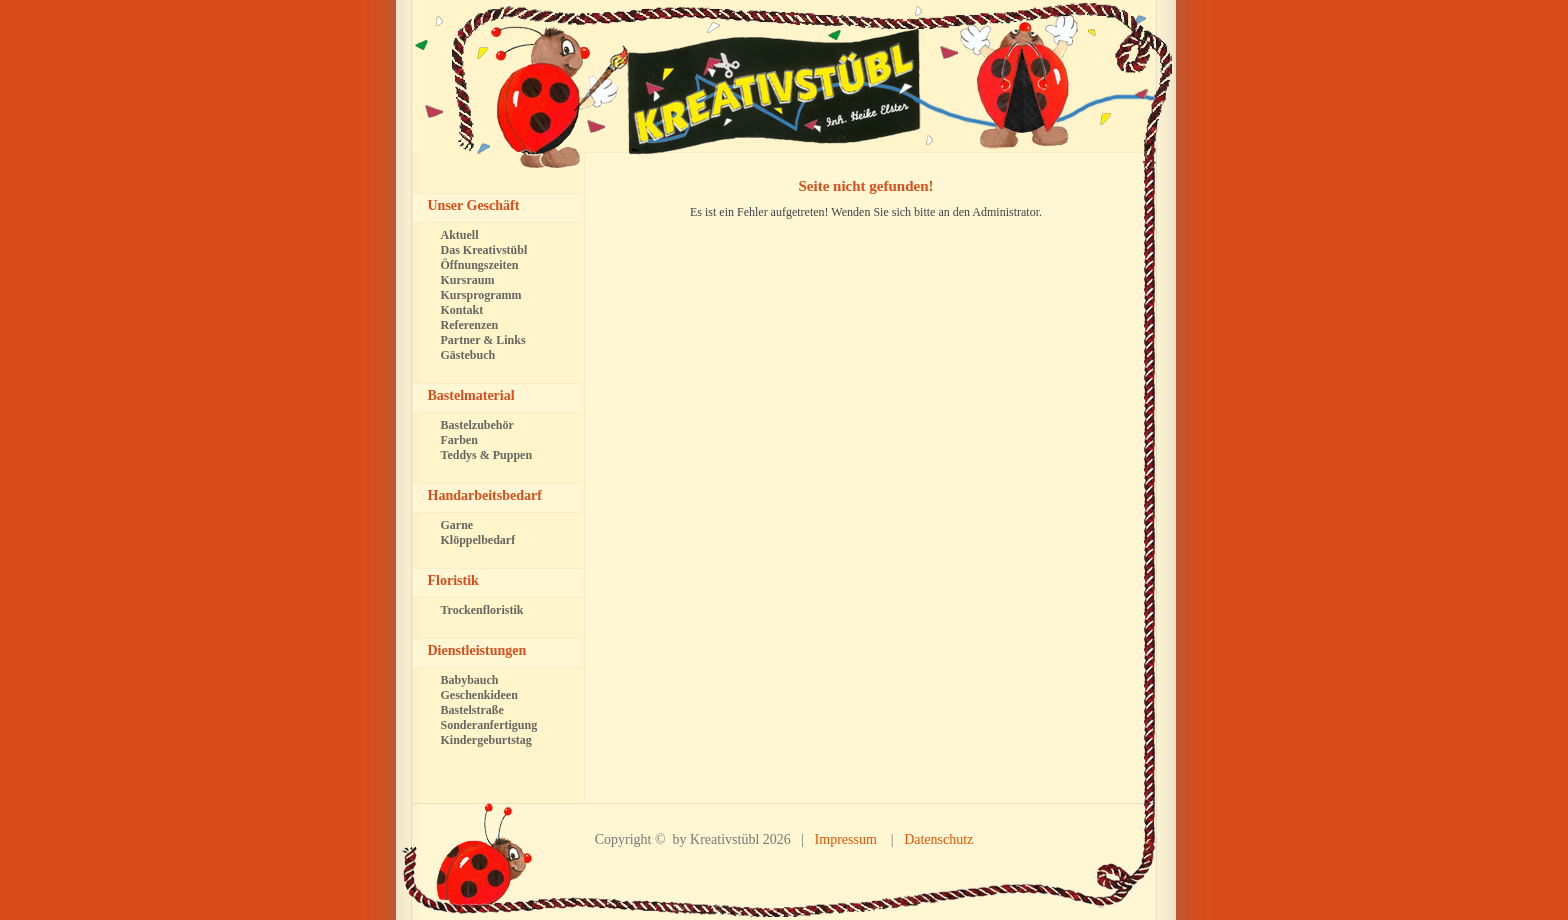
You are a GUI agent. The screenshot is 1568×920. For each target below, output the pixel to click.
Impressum (846, 839)
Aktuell (460, 235)
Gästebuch (468, 355)
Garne (457, 525)
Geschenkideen (479, 695)
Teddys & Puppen (487, 455)
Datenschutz (938, 839)
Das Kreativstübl (484, 250)
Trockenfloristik (482, 610)
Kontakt (462, 310)
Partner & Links (483, 340)
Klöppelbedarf (478, 540)
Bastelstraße (472, 710)
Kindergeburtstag (486, 740)
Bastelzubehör (477, 425)
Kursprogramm (481, 295)
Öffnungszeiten (480, 265)
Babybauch (470, 680)
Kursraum (468, 280)
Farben (459, 440)
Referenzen (470, 325)
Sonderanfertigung (489, 725)
